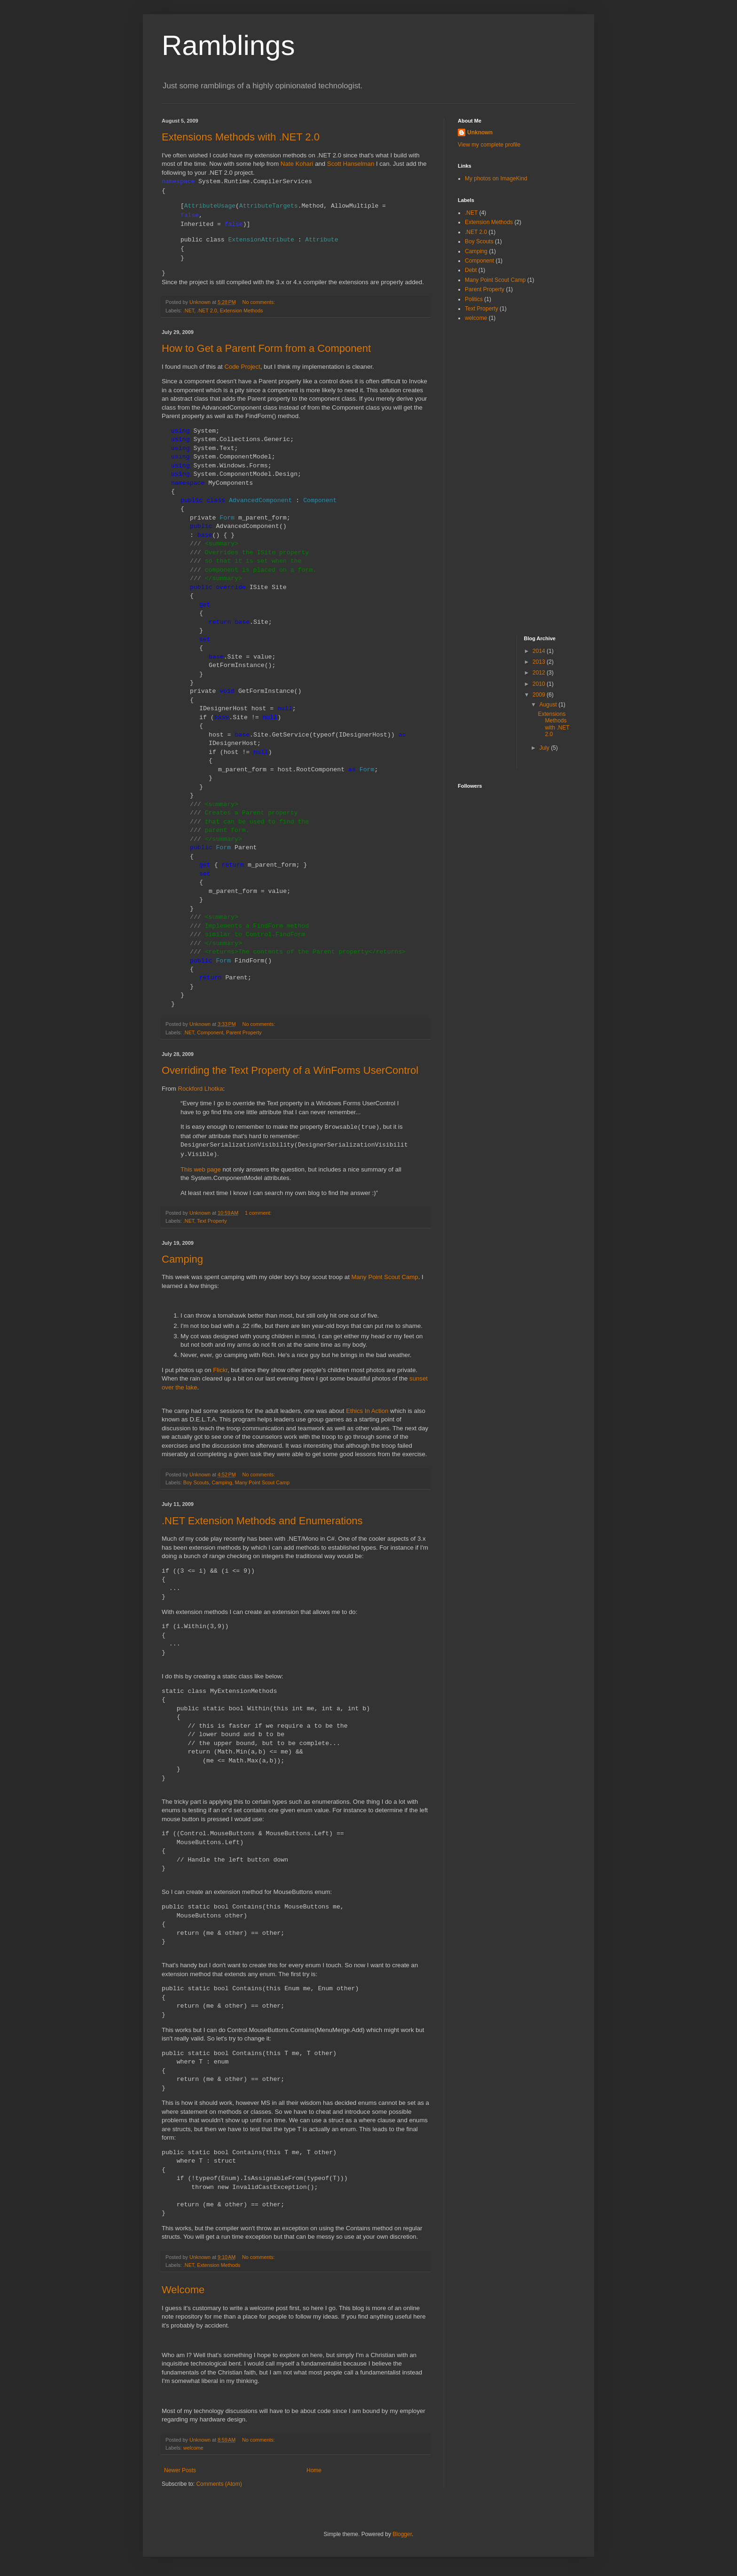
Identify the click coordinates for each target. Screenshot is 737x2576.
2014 (540, 651)
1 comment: (259, 1213)
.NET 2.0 (207, 310)
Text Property (212, 1221)
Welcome (183, 2290)
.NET (188, 310)
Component (210, 1032)
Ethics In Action (367, 1410)
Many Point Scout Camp (384, 1276)
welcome (193, 2448)
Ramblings (228, 45)
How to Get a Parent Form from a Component (266, 348)
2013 (540, 662)
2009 (540, 694)
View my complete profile (489, 144)
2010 (540, 684)
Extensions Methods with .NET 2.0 (241, 137)
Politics (474, 299)
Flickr (220, 1369)
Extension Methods (241, 310)
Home (313, 2470)
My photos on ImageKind (496, 178)
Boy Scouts (196, 1482)
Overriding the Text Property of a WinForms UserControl (290, 1070)
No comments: (260, 302)
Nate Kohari (297, 163)
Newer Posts (180, 2470)
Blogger (402, 2534)
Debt (471, 270)
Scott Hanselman (350, 163)
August (548, 704)
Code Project (242, 366)
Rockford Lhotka (200, 1088)
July (545, 748)
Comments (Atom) (219, 2484)
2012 (540, 672)
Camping (182, 1259)
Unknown (480, 132)
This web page (200, 1169)
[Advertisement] (495, 478)
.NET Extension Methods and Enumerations (262, 1521)
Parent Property (244, 1032)
